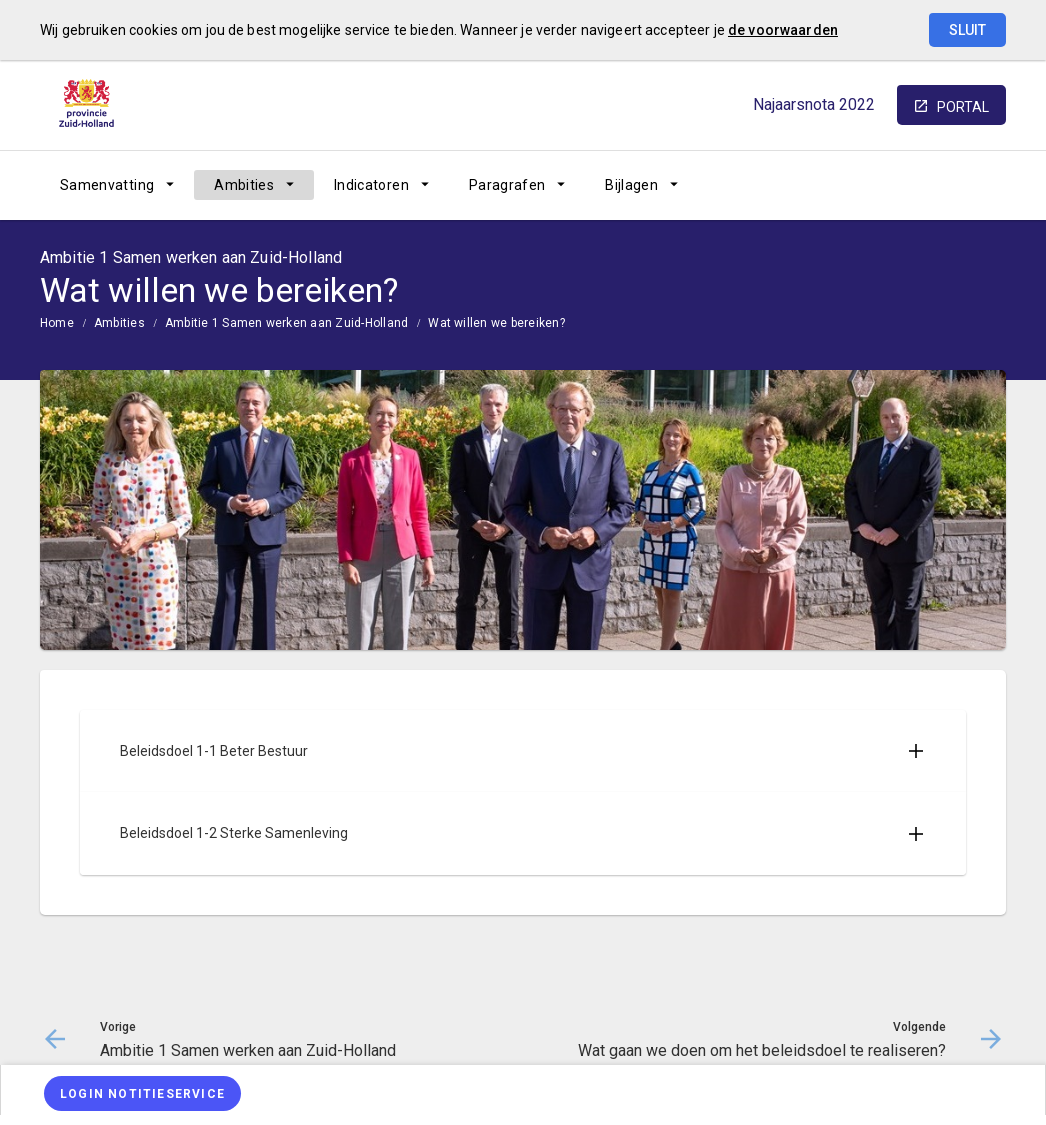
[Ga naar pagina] (886, 185)
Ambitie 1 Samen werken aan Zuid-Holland (286, 323)
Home (57, 323)
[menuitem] (117, 185)
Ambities (244, 185)
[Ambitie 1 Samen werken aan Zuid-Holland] (833, 185)
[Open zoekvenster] (983, 185)
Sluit (967, 30)
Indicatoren (371, 185)
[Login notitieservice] (142, 1093)
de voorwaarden (783, 30)
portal (963, 107)
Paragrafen (507, 185)
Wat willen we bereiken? (496, 323)
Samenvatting (107, 185)
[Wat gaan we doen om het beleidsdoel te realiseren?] (938, 185)
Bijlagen (631, 185)
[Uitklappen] (916, 751)
